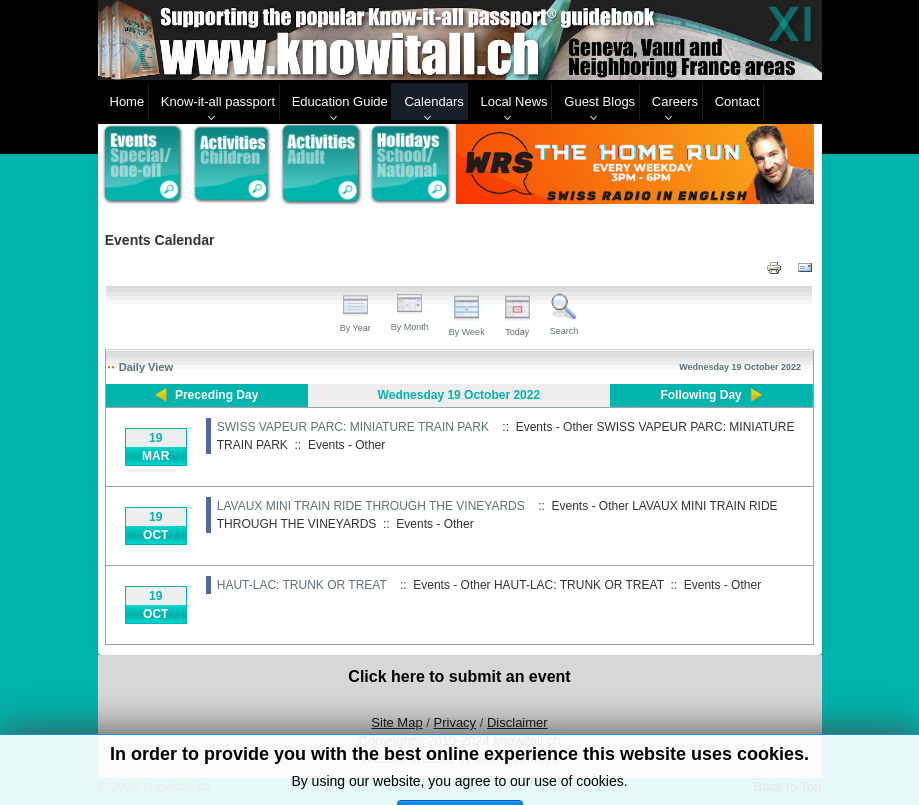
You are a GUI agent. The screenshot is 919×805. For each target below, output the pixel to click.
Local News (513, 101)
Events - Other (346, 445)
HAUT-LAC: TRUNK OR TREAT (302, 585)
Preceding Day (216, 395)
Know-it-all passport (218, 101)
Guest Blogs (599, 101)
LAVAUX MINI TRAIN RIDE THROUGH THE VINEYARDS (371, 506)
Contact (737, 101)
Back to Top (788, 786)
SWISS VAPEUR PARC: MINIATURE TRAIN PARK (353, 427)
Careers (675, 101)
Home (127, 101)
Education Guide (340, 101)
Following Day (700, 395)
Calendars (433, 101)
